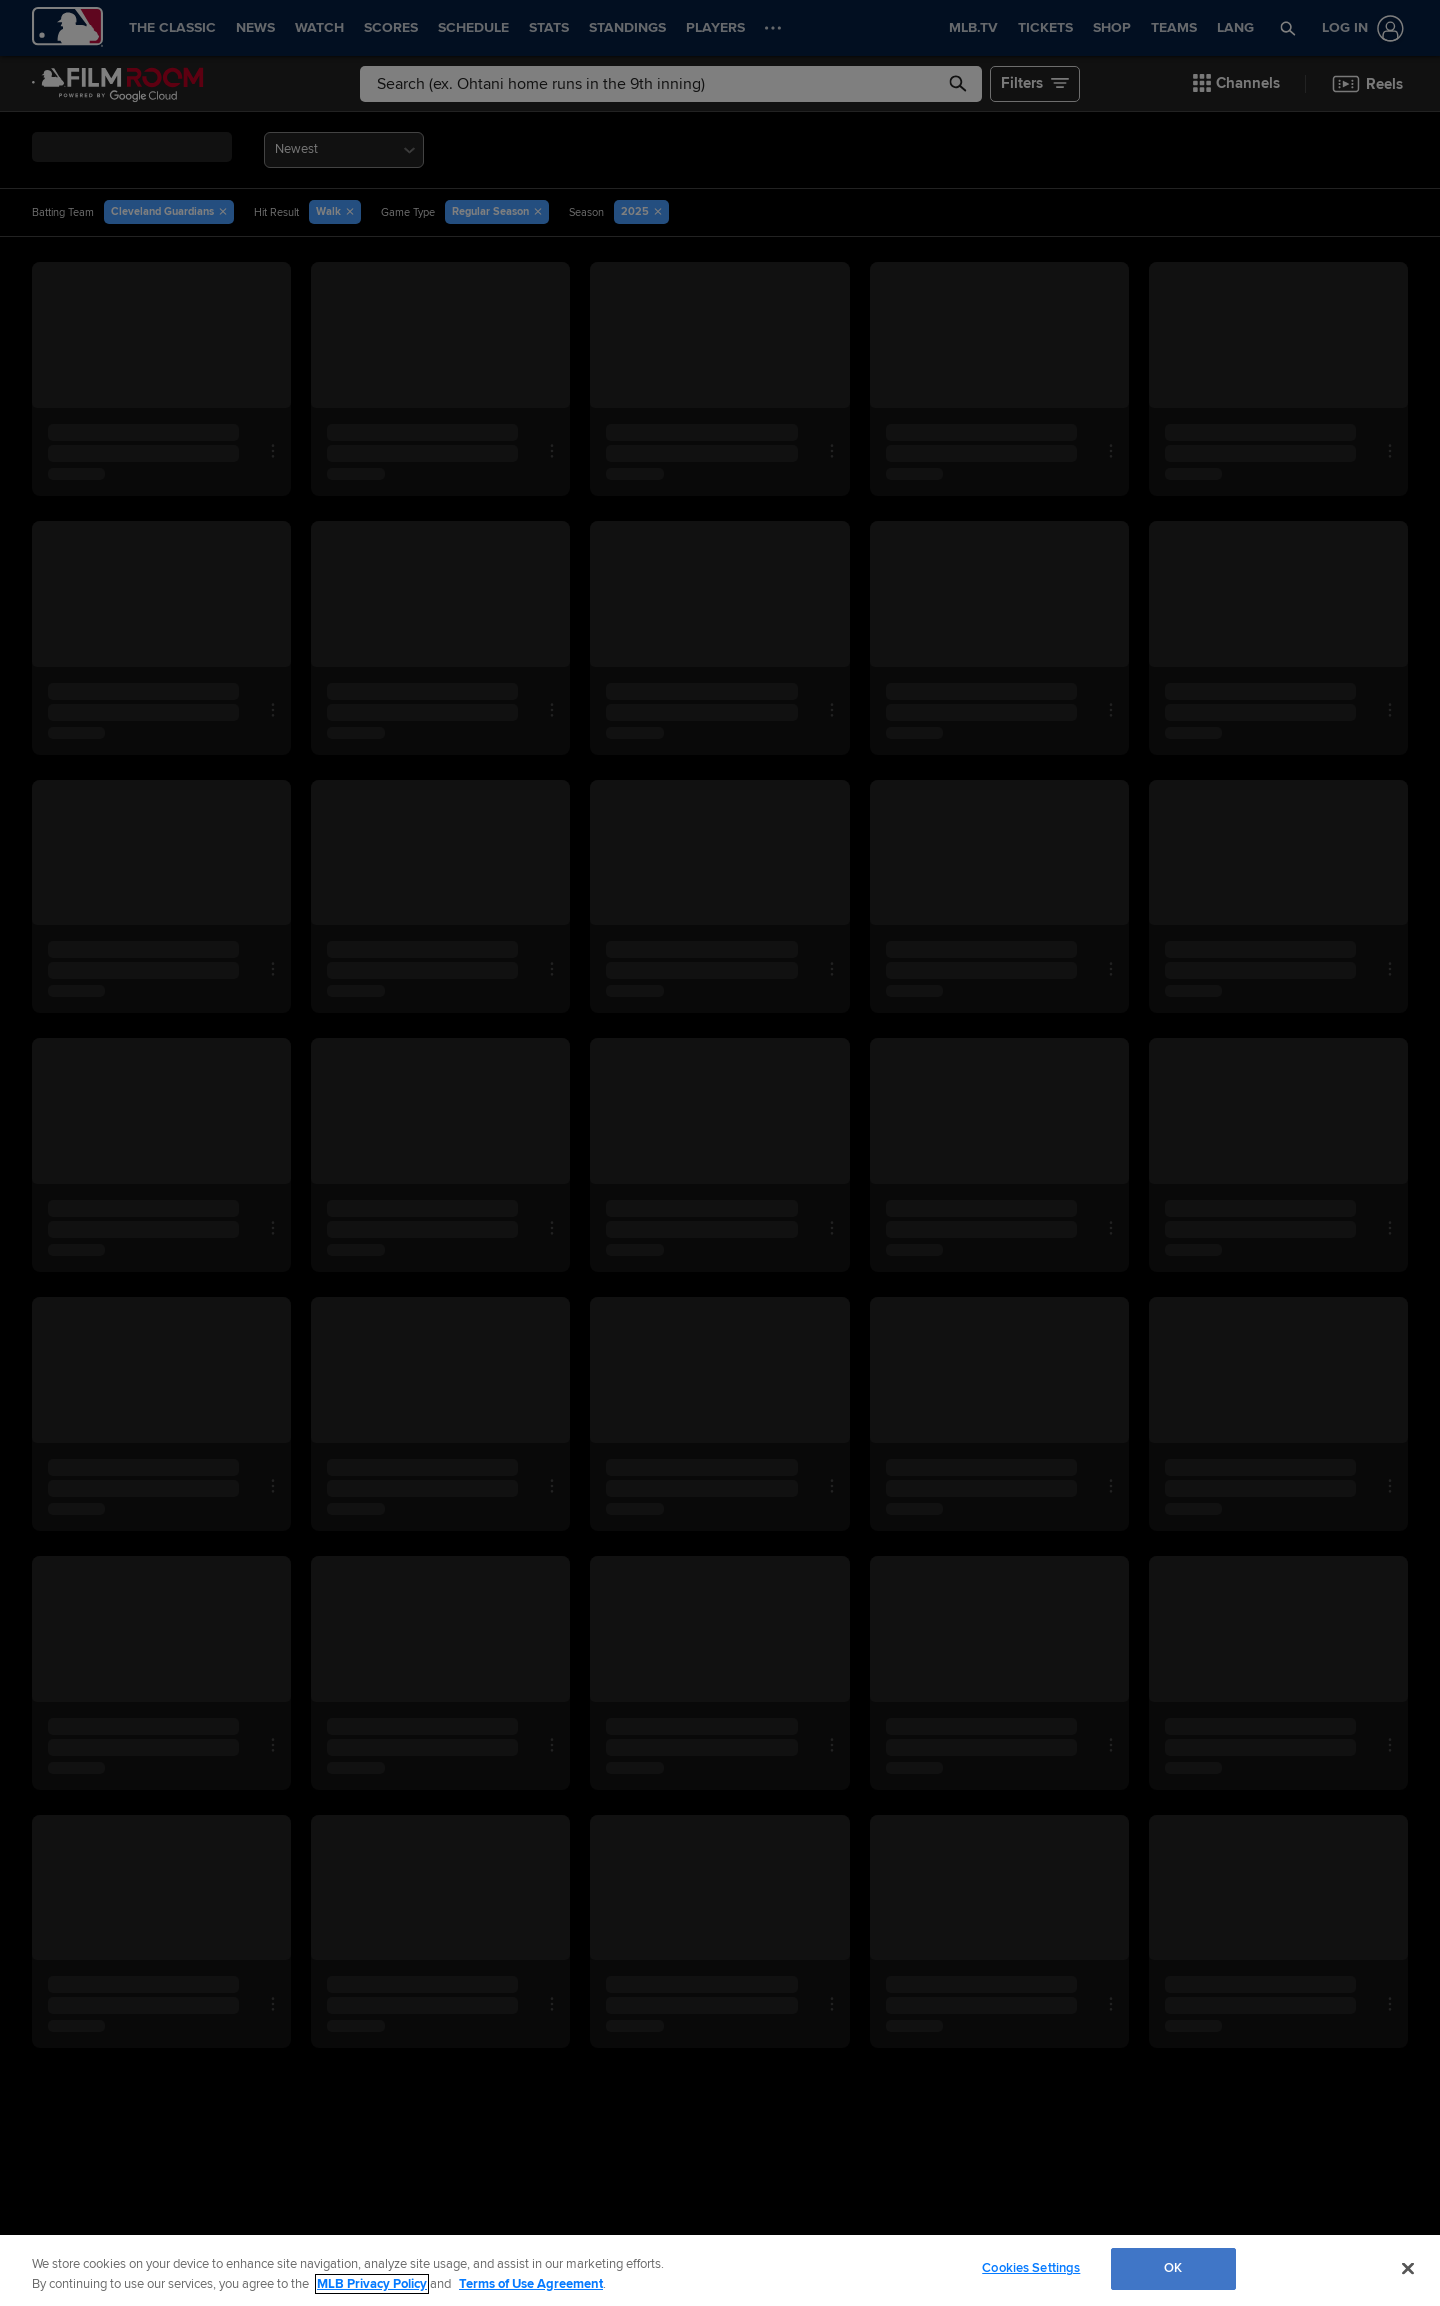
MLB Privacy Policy (372, 2284)
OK (1173, 2268)
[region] (720, 2270)
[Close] (1408, 2268)
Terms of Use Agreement (531, 2284)
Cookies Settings (1031, 2268)
